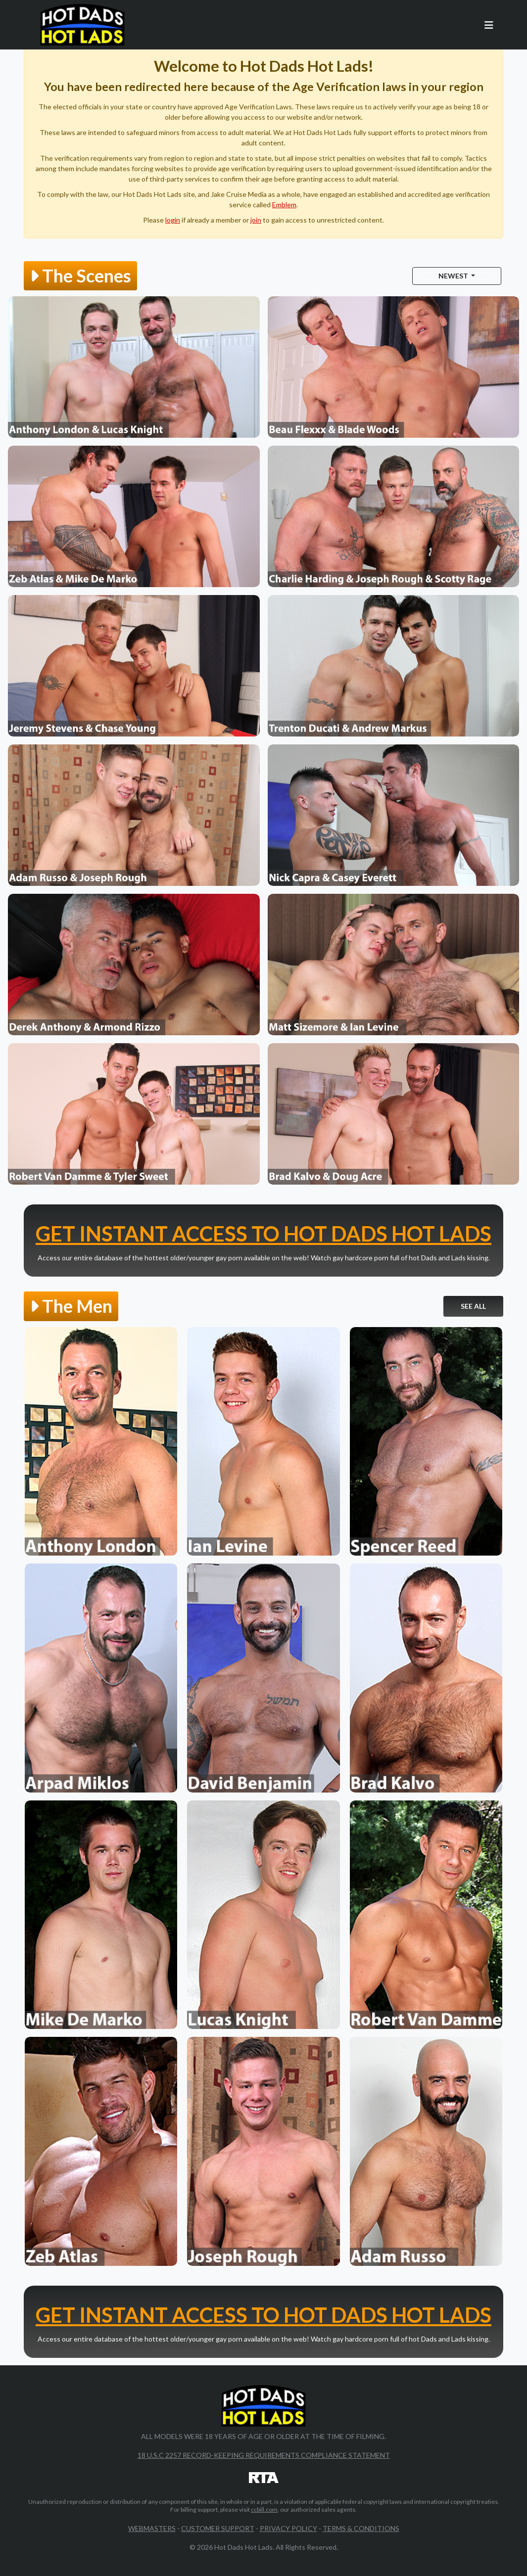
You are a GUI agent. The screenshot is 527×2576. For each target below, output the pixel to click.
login (172, 220)
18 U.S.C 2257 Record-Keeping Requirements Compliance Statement (264, 2455)
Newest (454, 276)
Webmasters (152, 2528)
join (255, 220)
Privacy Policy (288, 2528)
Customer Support (217, 2528)
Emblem (284, 204)
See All (473, 1306)
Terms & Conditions (361, 2528)
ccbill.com (264, 2509)
